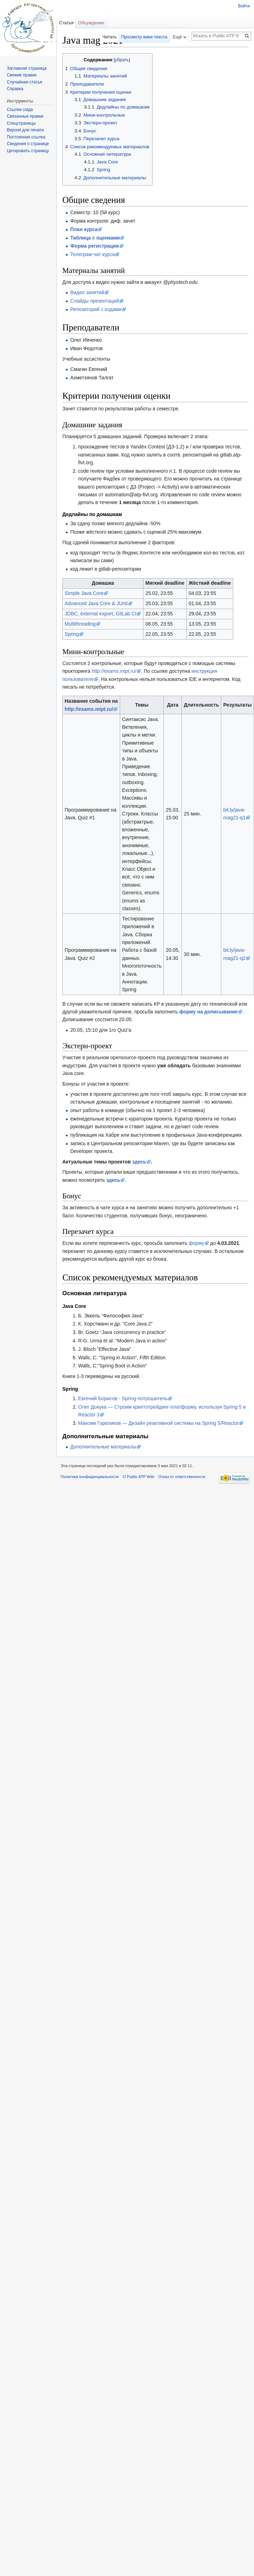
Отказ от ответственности (181, 1477)
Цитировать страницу (28, 150)
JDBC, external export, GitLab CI (101, 613)
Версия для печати (25, 130)
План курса (84, 229)
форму (196, 1243)
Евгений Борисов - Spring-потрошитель (123, 1398)
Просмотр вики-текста (144, 36)
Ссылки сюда (20, 109)
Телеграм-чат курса (92, 254)
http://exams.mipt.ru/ (114, 671)
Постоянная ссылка (26, 137)
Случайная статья (24, 82)
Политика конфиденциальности (90, 1477)
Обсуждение (91, 22)
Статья (66, 22)
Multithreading (80, 624)
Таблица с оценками (95, 238)
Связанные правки (25, 116)
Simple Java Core (84, 593)
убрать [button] (122, 59)
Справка (15, 88)
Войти (244, 6)
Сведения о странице (28, 143)
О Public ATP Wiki (138, 1477)
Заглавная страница (27, 68)
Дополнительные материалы (103, 1447)
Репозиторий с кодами (95, 309)
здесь (139, 1162)
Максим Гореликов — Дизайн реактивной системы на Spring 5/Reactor (158, 1423)
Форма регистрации (94, 246)
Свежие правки (21, 75)
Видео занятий (87, 292)
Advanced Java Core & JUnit (96, 603)
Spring (72, 634)
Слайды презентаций (94, 301)
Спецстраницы (21, 123)
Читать (110, 36)
